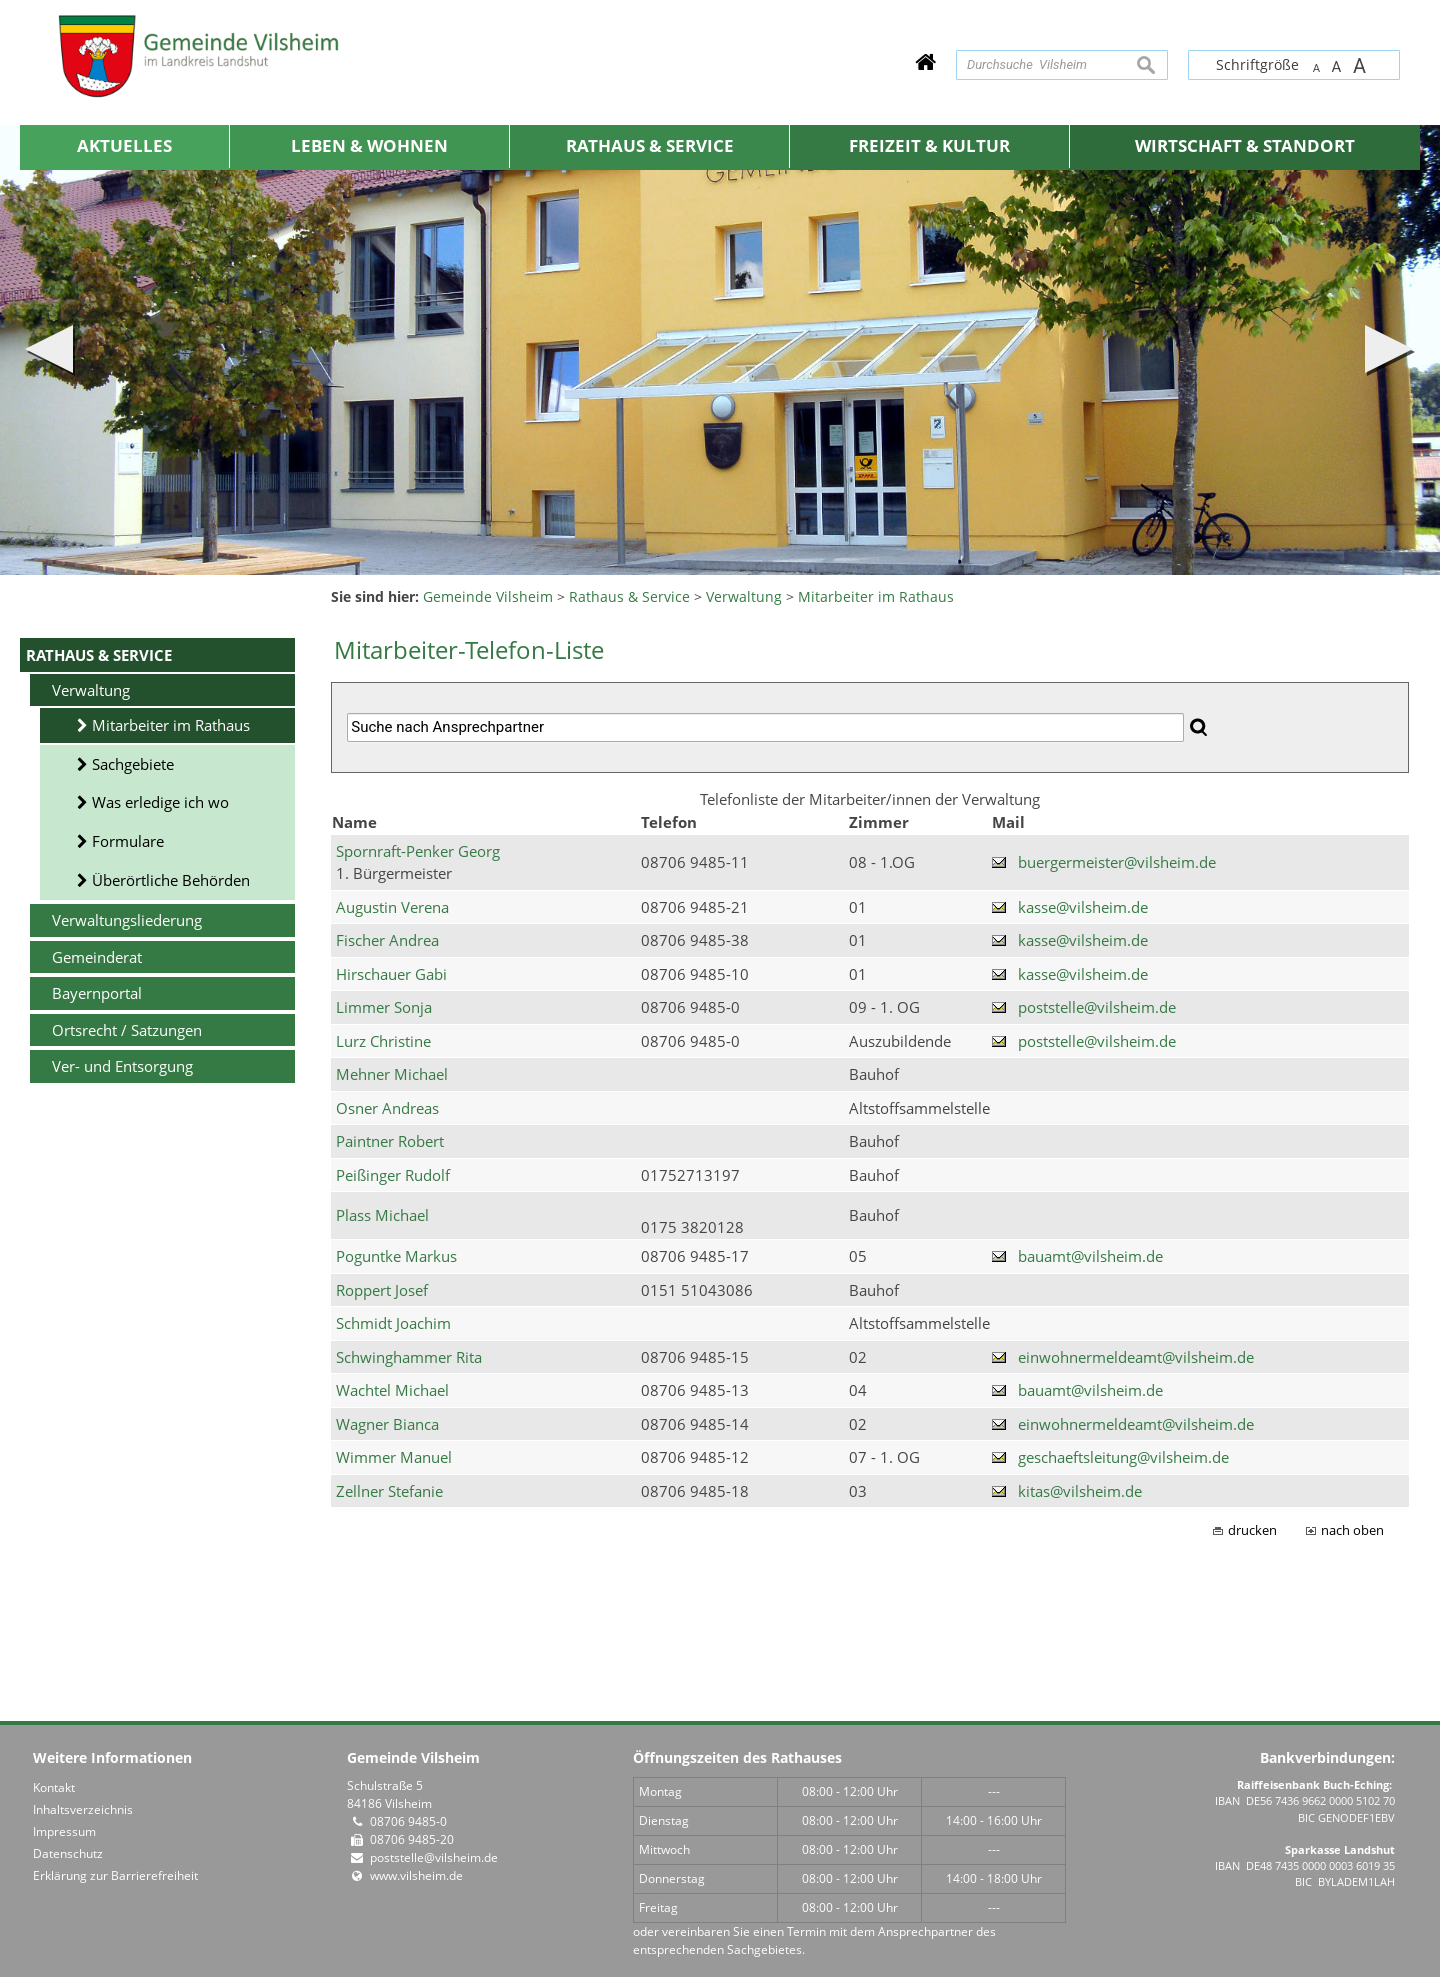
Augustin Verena (392, 907)
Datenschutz (68, 1853)
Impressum (64, 1831)
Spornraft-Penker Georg (418, 851)
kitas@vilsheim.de (1080, 1491)
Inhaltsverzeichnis (83, 1809)
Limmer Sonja (384, 1007)
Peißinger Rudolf (393, 1175)
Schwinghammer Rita (409, 1357)
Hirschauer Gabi (391, 974)
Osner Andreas (387, 1108)
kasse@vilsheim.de (1083, 907)
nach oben (1352, 1530)
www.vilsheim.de (416, 1875)
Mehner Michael (392, 1074)
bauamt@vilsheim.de (1090, 1256)
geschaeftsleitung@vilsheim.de (1123, 1457)
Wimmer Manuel (394, 1457)
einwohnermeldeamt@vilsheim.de (1136, 1357)
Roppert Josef (382, 1290)
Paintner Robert (390, 1141)
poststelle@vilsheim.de (1097, 1007)
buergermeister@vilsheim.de (1117, 862)
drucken (1252, 1530)
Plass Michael (382, 1215)
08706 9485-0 (408, 1821)
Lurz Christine (383, 1041)
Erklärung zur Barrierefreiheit (115, 1875)
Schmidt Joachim (393, 1323)
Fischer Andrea (387, 940)
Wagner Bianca (387, 1424)
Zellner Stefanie (389, 1491)
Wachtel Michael (392, 1390)
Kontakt (54, 1787)
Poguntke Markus (396, 1256)
